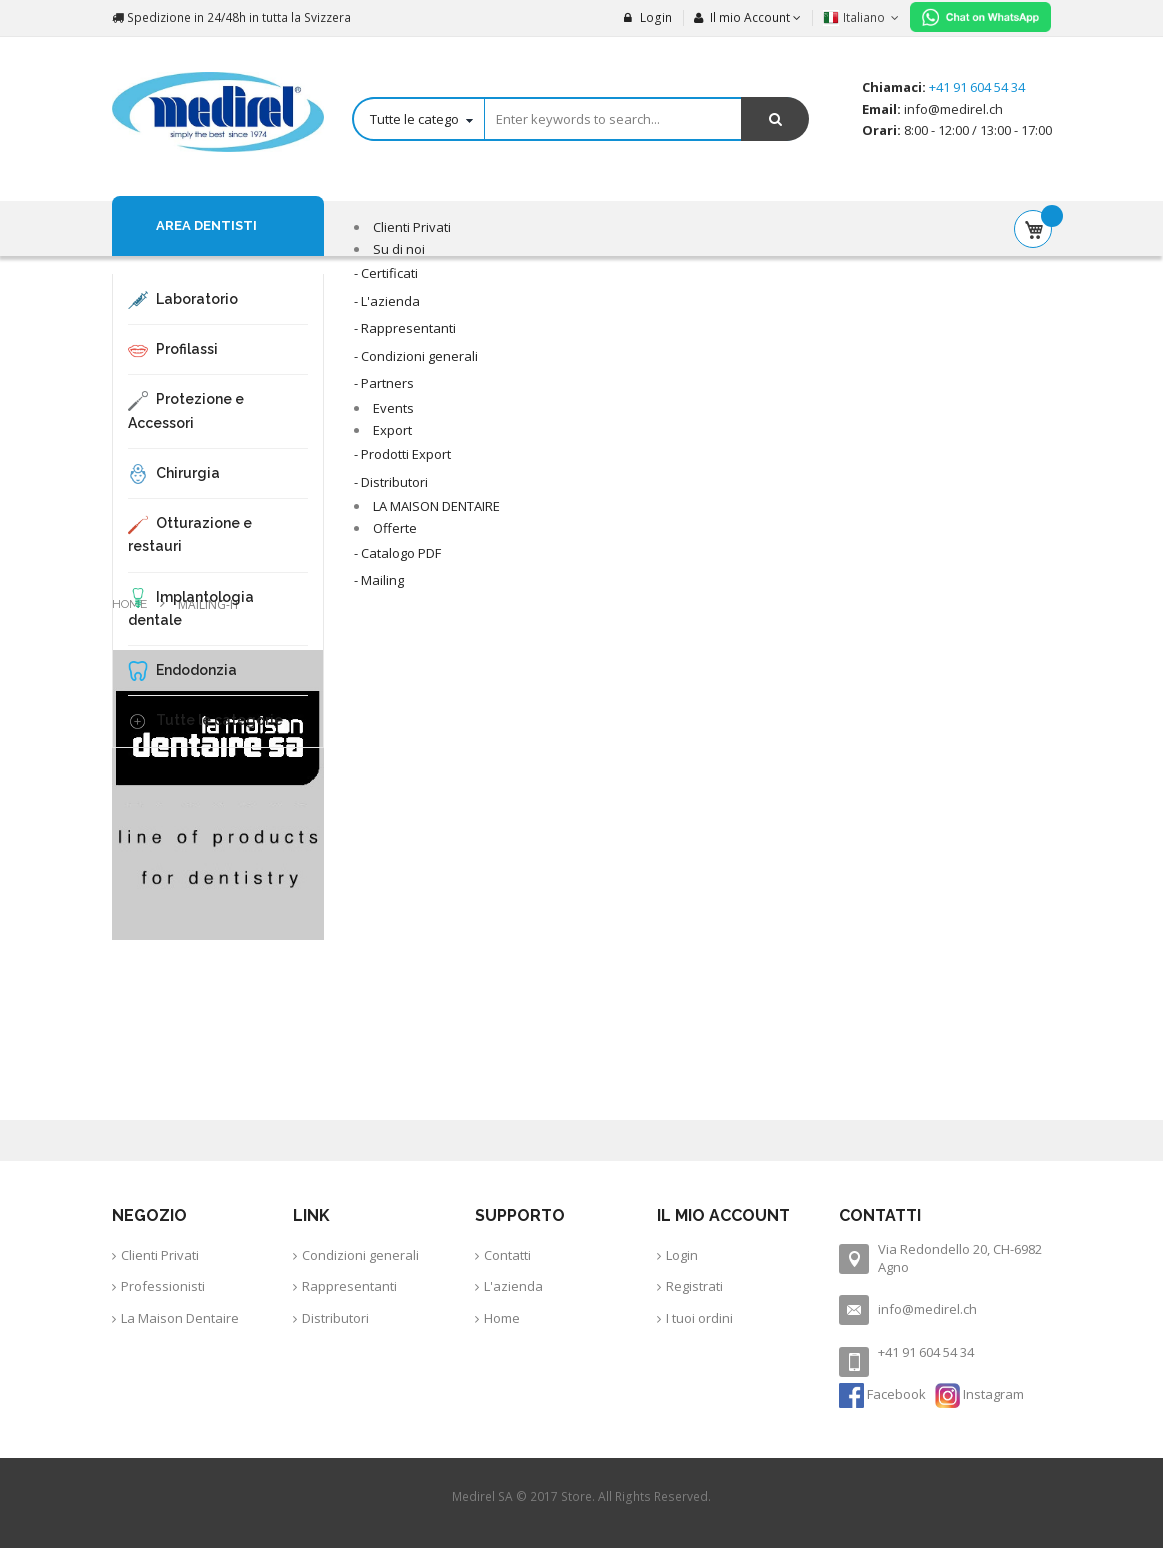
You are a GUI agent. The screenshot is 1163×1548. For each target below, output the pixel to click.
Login (648, 17)
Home (131, 604)
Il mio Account (742, 17)
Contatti (507, 1255)
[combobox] (580, 119)
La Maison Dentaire (180, 1318)
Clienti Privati (160, 1255)
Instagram (979, 1394)
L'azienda (513, 1286)
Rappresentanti (349, 1286)
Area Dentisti (206, 225)
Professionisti (163, 1286)
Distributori (335, 1318)
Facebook (884, 1394)
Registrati (694, 1286)
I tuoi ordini (699, 1318)
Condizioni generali (360, 1255)
